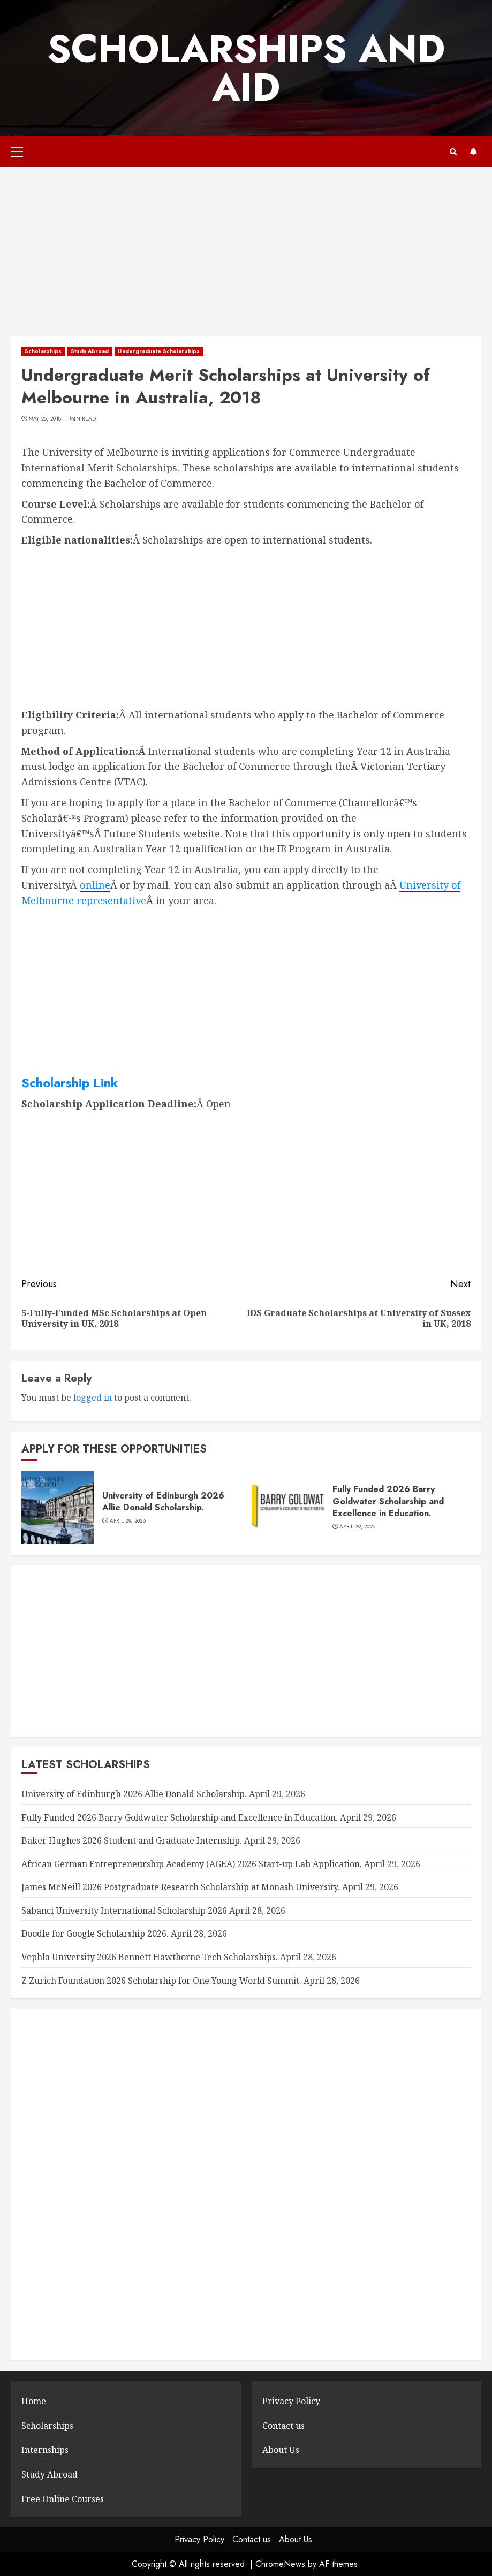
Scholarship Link (69, 1082)
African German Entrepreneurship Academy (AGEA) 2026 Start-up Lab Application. (191, 1864)
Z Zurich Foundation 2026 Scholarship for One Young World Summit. (161, 1980)
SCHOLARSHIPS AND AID (246, 68)
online (95, 884)
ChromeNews (280, 2564)
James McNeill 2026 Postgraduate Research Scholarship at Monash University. (180, 1887)
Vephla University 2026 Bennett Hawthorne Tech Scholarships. (149, 1957)
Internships (45, 2450)
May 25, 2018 (45, 419)
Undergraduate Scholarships (159, 351)
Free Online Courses (62, 2499)
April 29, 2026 (128, 1521)
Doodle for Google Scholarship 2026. (95, 1933)
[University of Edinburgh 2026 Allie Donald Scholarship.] (57, 1507)
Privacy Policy (291, 2401)
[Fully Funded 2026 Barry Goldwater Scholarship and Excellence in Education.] (288, 1507)
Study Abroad (90, 351)
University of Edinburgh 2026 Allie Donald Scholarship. (163, 1501)
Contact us (283, 2426)
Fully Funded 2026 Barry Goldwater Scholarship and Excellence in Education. (388, 1501)
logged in (92, 1397)
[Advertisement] (246, 257)
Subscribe (473, 151)
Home (33, 2401)
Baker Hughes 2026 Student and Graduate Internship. (131, 1840)
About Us (280, 2450)
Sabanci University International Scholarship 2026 (124, 1910)
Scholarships (43, 351)
